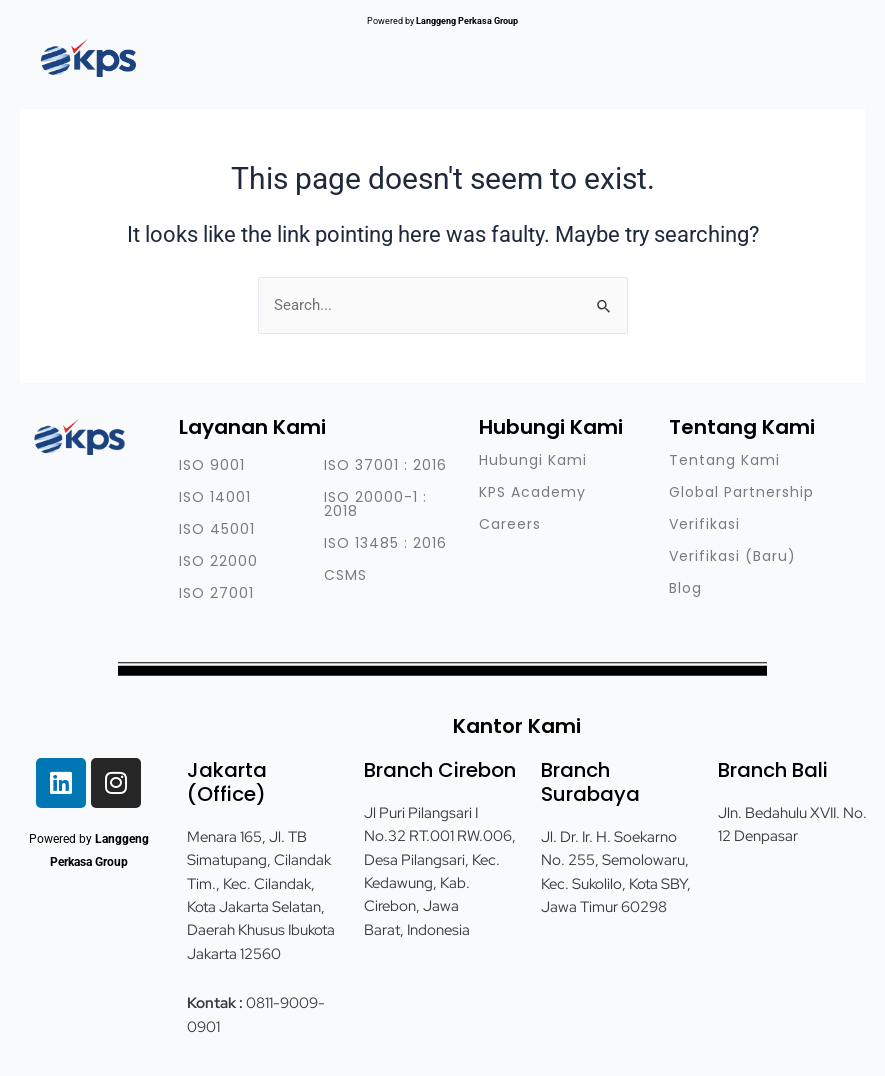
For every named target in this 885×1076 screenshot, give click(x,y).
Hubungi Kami (533, 460)
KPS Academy (532, 492)
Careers (510, 524)
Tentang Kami (724, 460)
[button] (796, 50)
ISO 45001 (217, 529)
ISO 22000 (218, 561)
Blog (685, 588)
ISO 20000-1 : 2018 (375, 504)
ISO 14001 (215, 497)
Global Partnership (741, 492)
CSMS (345, 575)
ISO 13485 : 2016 (385, 543)
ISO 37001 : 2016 (385, 465)
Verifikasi (704, 524)
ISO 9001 (212, 465)
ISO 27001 (216, 593)
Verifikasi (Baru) (732, 556)
